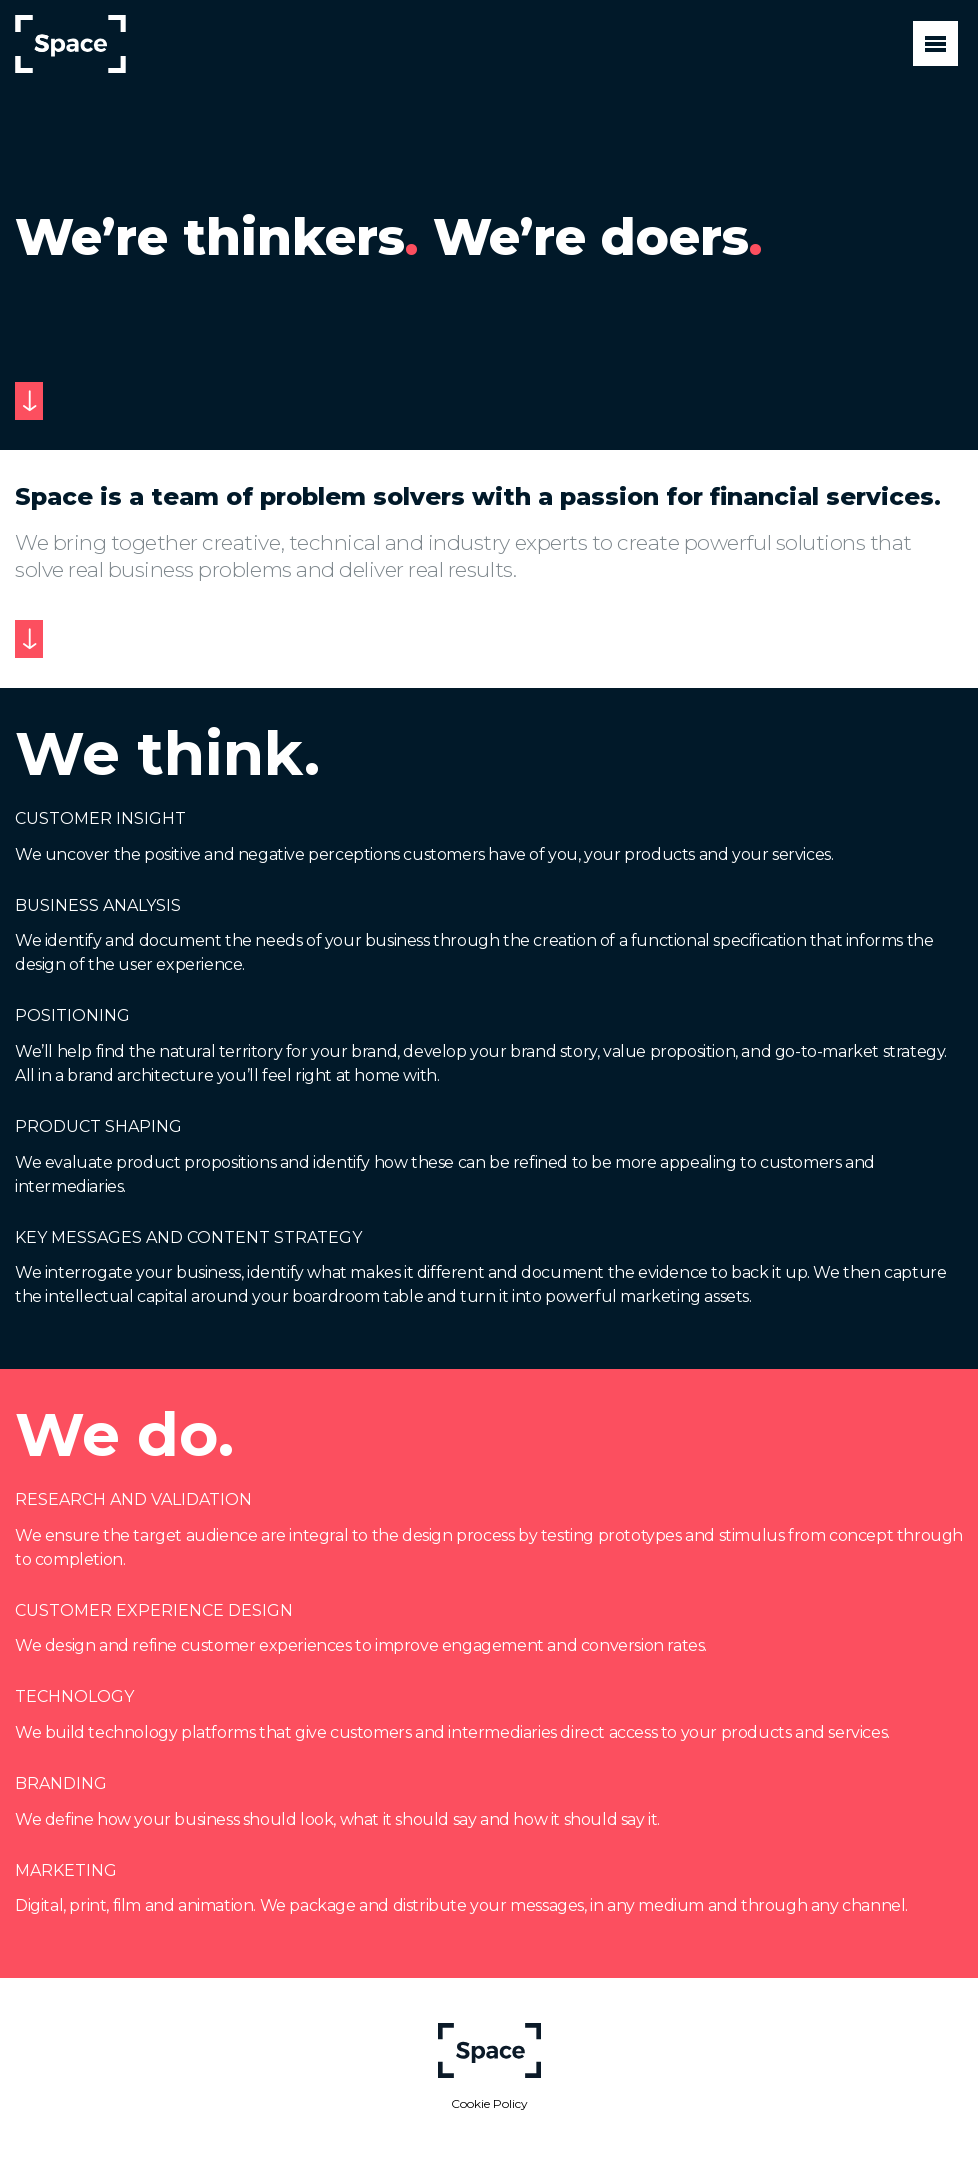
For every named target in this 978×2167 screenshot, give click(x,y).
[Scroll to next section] (29, 401)
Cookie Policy (489, 2103)
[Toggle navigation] (935, 43)
